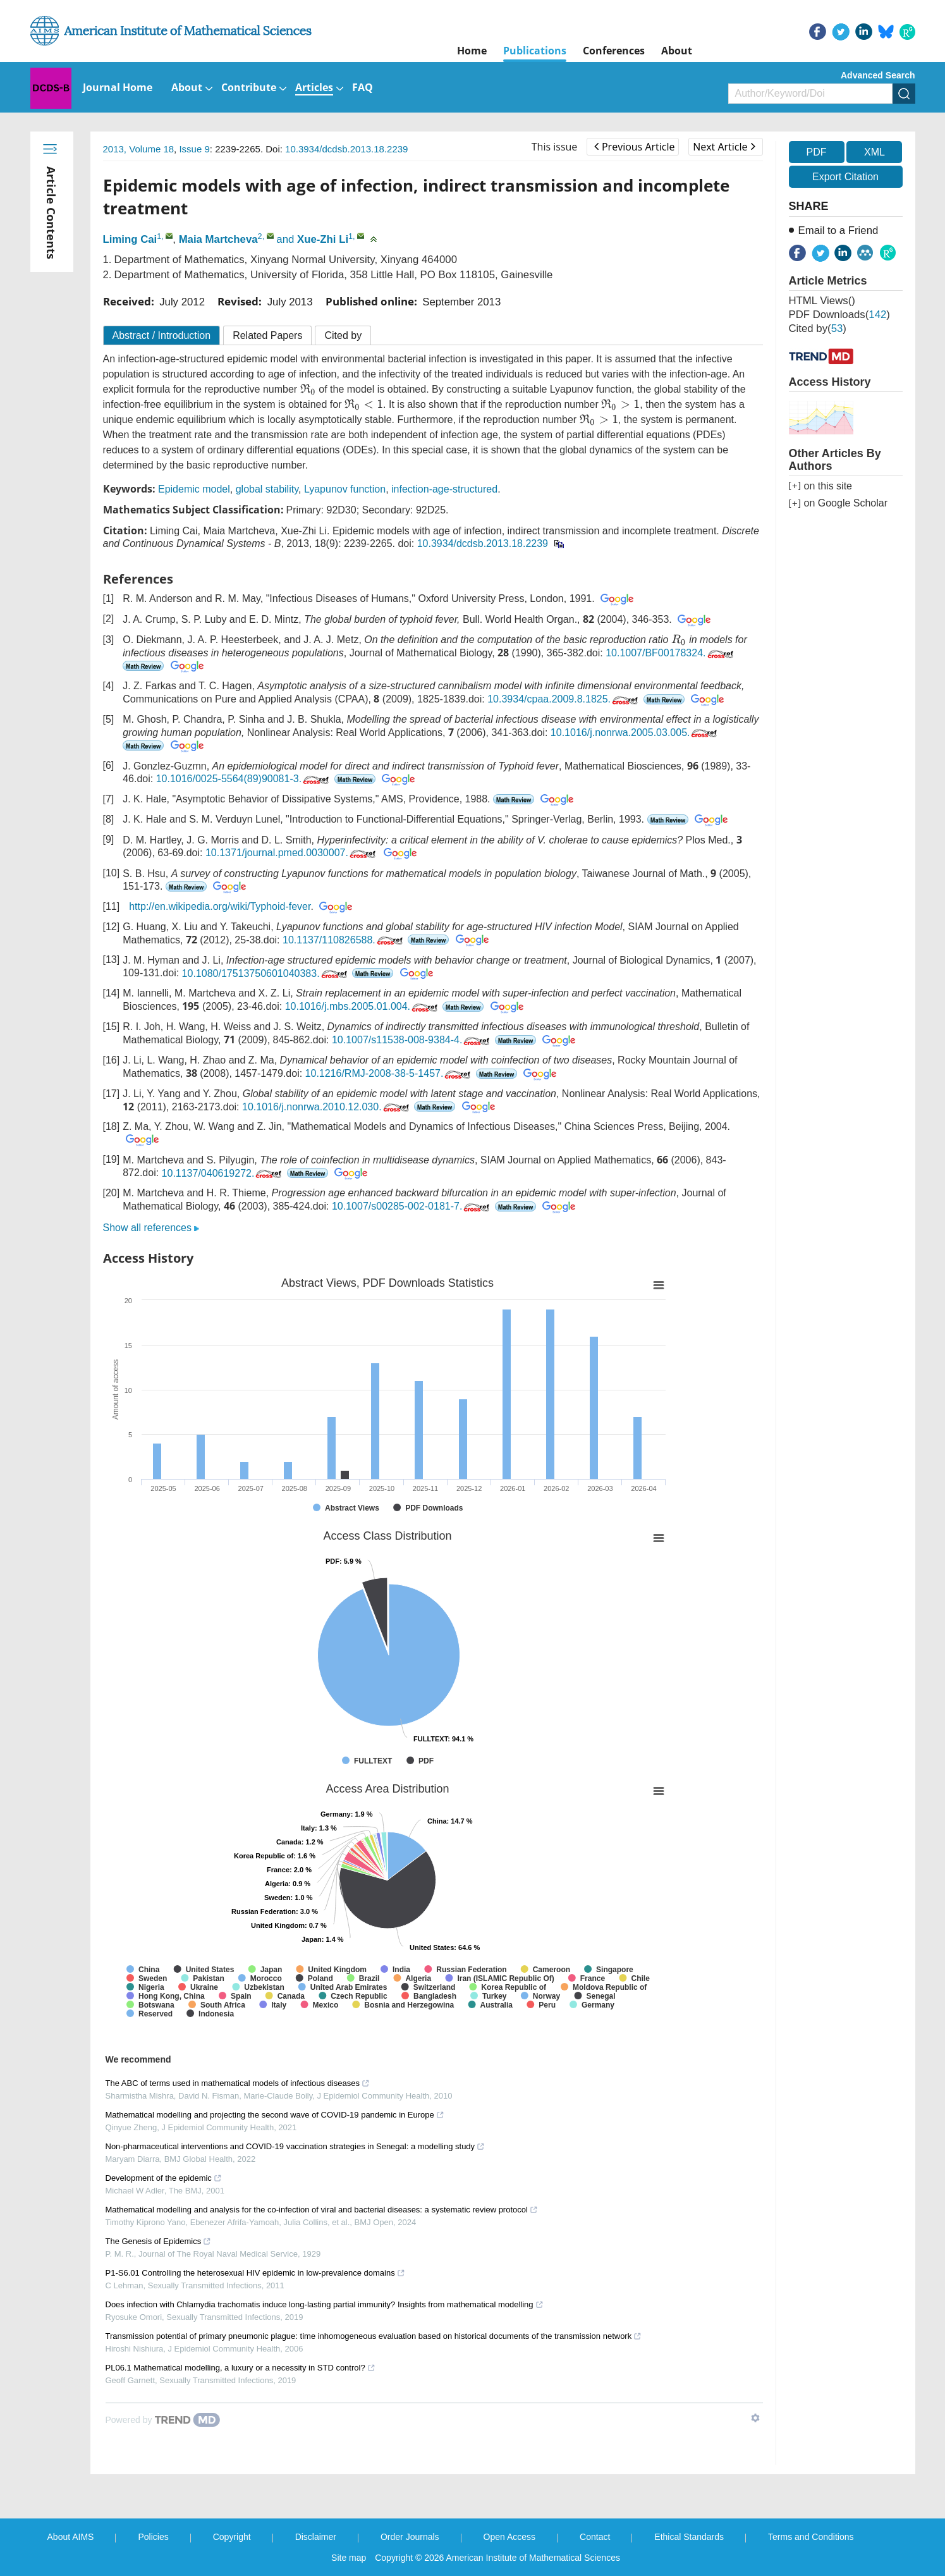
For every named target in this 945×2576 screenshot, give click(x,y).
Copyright (232, 2537)
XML (874, 152)
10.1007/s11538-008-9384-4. (412, 1039)
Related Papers (267, 335)
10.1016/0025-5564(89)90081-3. (243, 778)
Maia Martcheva (218, 239)
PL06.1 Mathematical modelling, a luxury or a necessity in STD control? (240, 2367)
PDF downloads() (839, 315)
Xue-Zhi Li (322, 239)
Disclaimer (315, 2537)
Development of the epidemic (164, 2178)
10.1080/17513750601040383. (266, 973)
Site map (348, 2558)
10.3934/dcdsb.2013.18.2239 (346, 149)
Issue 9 (194, 149)
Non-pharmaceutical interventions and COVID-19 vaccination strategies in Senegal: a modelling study (295, 2146)
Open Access (510, 2537)
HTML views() (822, 301)
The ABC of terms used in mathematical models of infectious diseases (238, 2083)
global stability (267, 489)
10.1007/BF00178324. (670, 652)
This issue (555, 147)
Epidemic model (194, 489)
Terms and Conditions (810, 2537)
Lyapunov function (345, 489)
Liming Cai (130, 239)
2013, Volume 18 (138, 149)
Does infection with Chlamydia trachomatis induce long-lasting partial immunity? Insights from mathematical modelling (325, 2304)
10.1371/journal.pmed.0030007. (291, 852)
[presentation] (308, 389)
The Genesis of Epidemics (159, 2241)
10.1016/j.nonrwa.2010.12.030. (327, 1106)
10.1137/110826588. (344, 940)
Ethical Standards (689, 2537)
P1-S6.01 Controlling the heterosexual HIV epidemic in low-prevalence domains (255, 2273)
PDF (817, 152)
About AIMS (70, 2537)
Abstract (162, 335)
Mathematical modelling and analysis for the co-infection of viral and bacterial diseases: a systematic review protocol (322, 2209)
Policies (153, 2537)
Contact (595, 2537)
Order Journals (410, 2537)
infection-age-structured (444, 489)
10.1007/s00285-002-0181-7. (412, 1206)
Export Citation (845, 176)
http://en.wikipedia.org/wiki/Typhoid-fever (219, 906)
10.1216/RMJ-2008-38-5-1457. (389, 1073)
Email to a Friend (838, 230)
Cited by (343, 335)
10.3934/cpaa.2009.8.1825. (563, 699)
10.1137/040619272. (223, 1173)
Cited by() (817, 328)
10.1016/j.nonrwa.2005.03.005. (635, 732)
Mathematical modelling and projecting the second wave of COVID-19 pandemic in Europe (275, 2114)
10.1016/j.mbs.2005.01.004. (362, 1006)
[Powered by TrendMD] (163, 2420)
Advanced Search (878, 75)
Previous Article (634, 147)
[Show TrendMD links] (755, 2418)
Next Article (724, 147)
